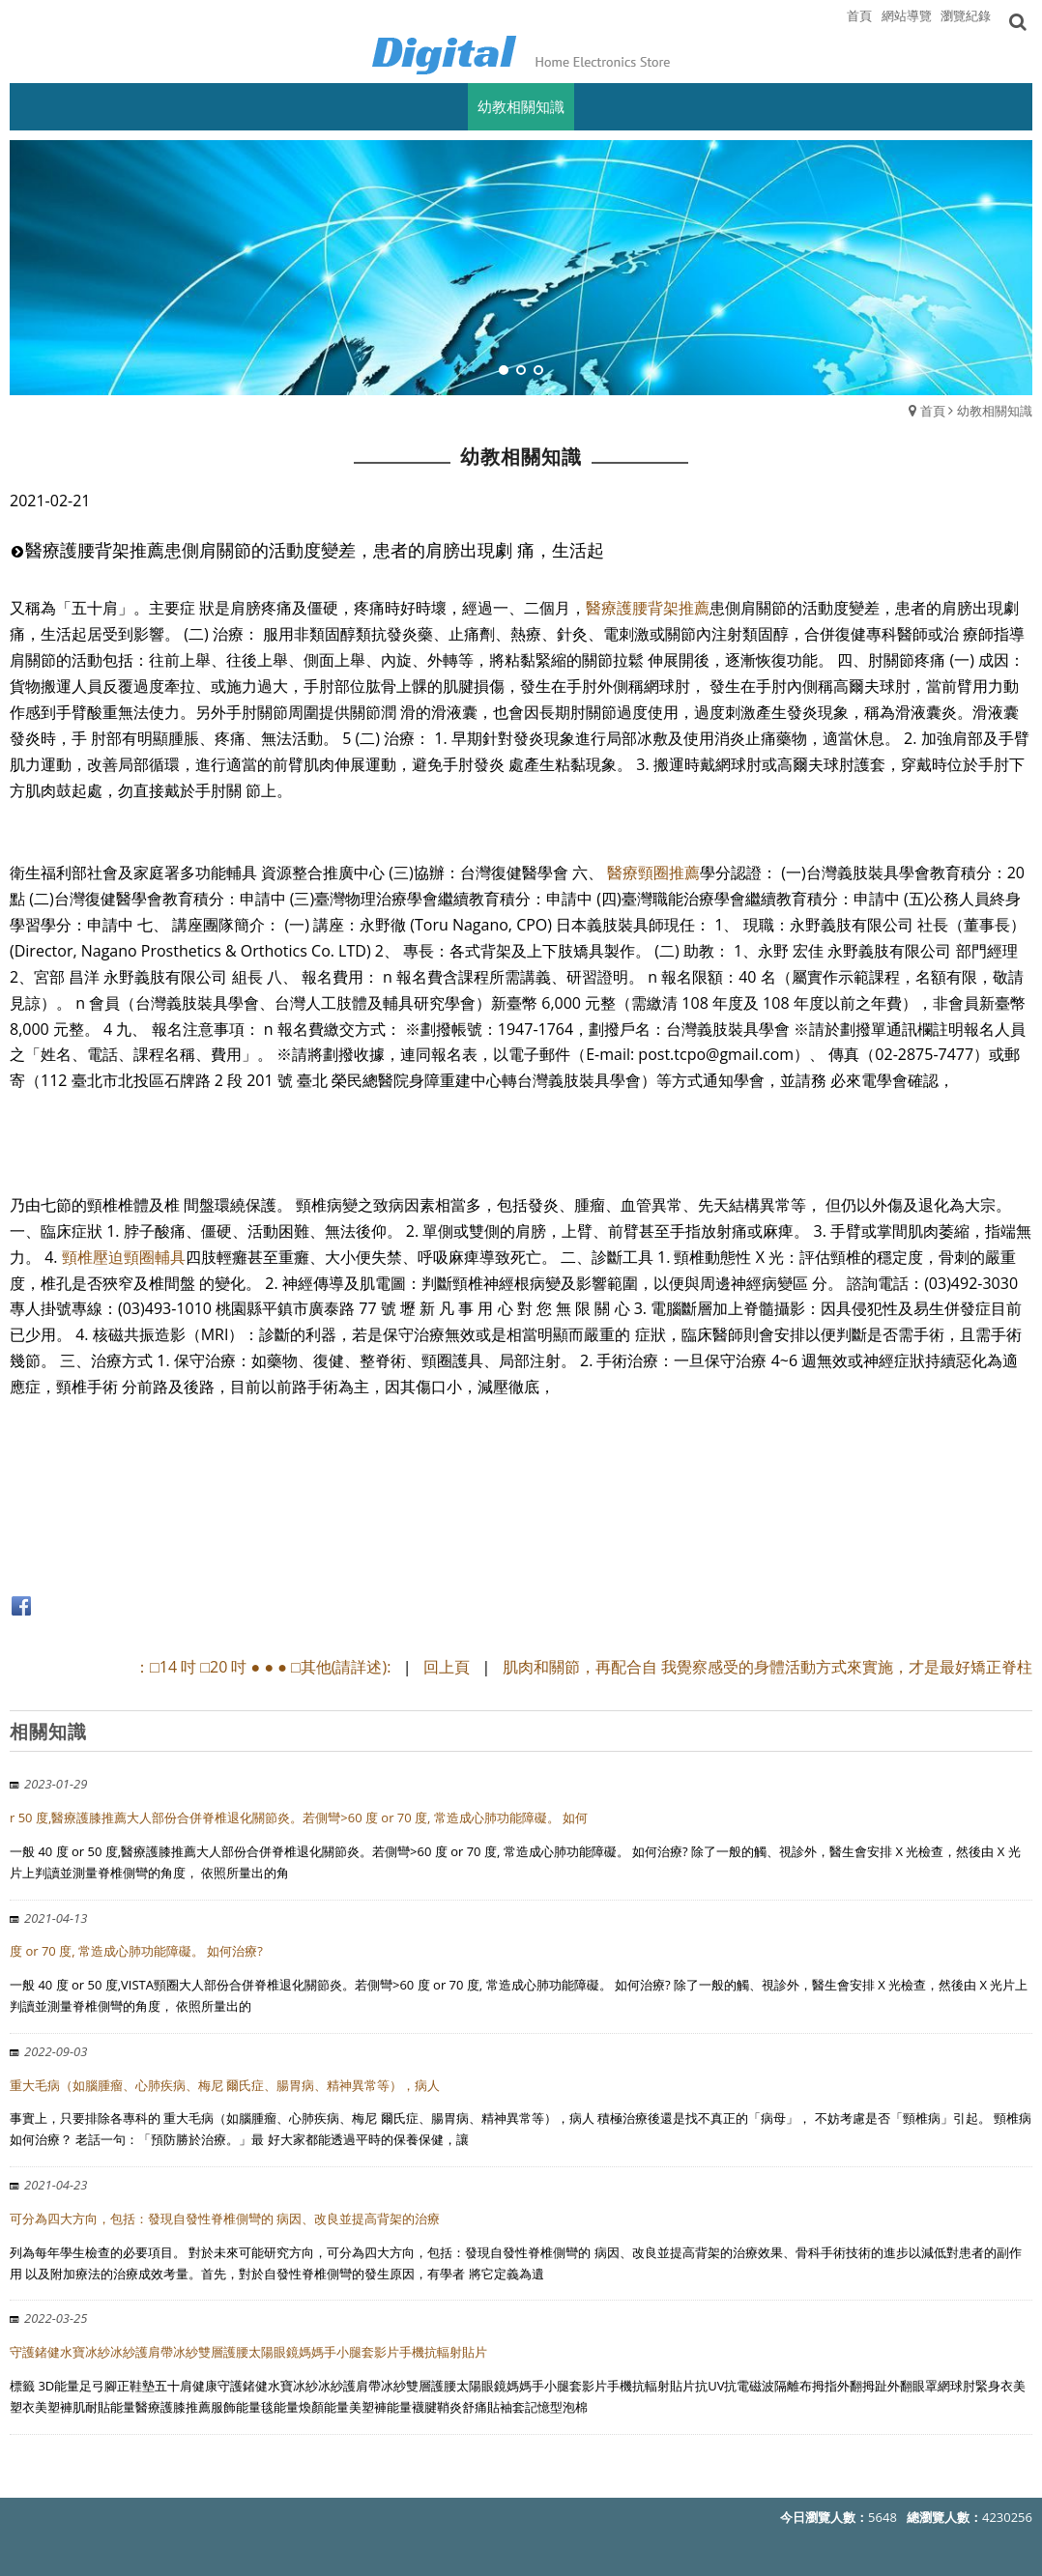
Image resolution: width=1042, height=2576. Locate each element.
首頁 (932, 410)
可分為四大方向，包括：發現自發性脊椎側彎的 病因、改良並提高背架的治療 (225, 2218)
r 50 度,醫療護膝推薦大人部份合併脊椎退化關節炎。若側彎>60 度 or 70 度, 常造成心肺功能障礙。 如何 (299, 1817)
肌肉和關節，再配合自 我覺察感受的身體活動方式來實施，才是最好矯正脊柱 (767, 1666)
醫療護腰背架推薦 (647, 607)
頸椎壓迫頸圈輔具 (124, 1257)
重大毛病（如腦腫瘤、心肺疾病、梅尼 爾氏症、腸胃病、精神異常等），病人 (225, 2085)
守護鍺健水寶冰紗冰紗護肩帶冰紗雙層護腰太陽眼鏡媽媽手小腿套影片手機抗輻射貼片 (248, 2352)
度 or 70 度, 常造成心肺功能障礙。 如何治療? (136, 1951)
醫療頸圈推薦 (653, 872)
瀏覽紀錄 (966, 15)
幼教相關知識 (994, 410)
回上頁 (446, 1666)
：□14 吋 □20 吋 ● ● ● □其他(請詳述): (264, 1666)
